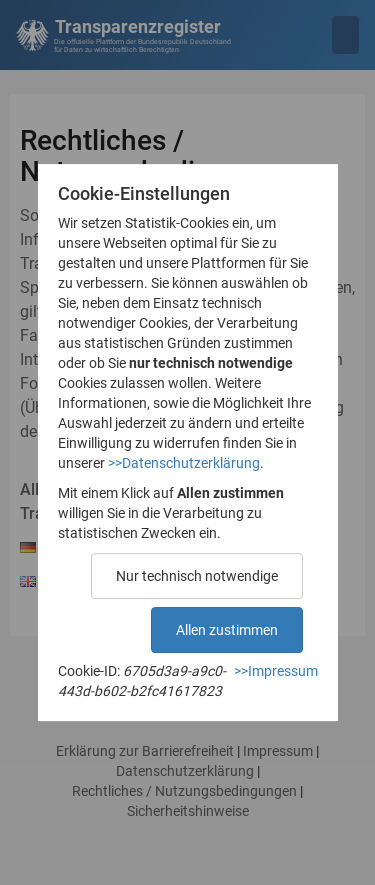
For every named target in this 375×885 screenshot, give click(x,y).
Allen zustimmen (227, 630)
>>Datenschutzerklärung (184, 463)
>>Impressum (276, 671)
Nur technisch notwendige (197, 576)
